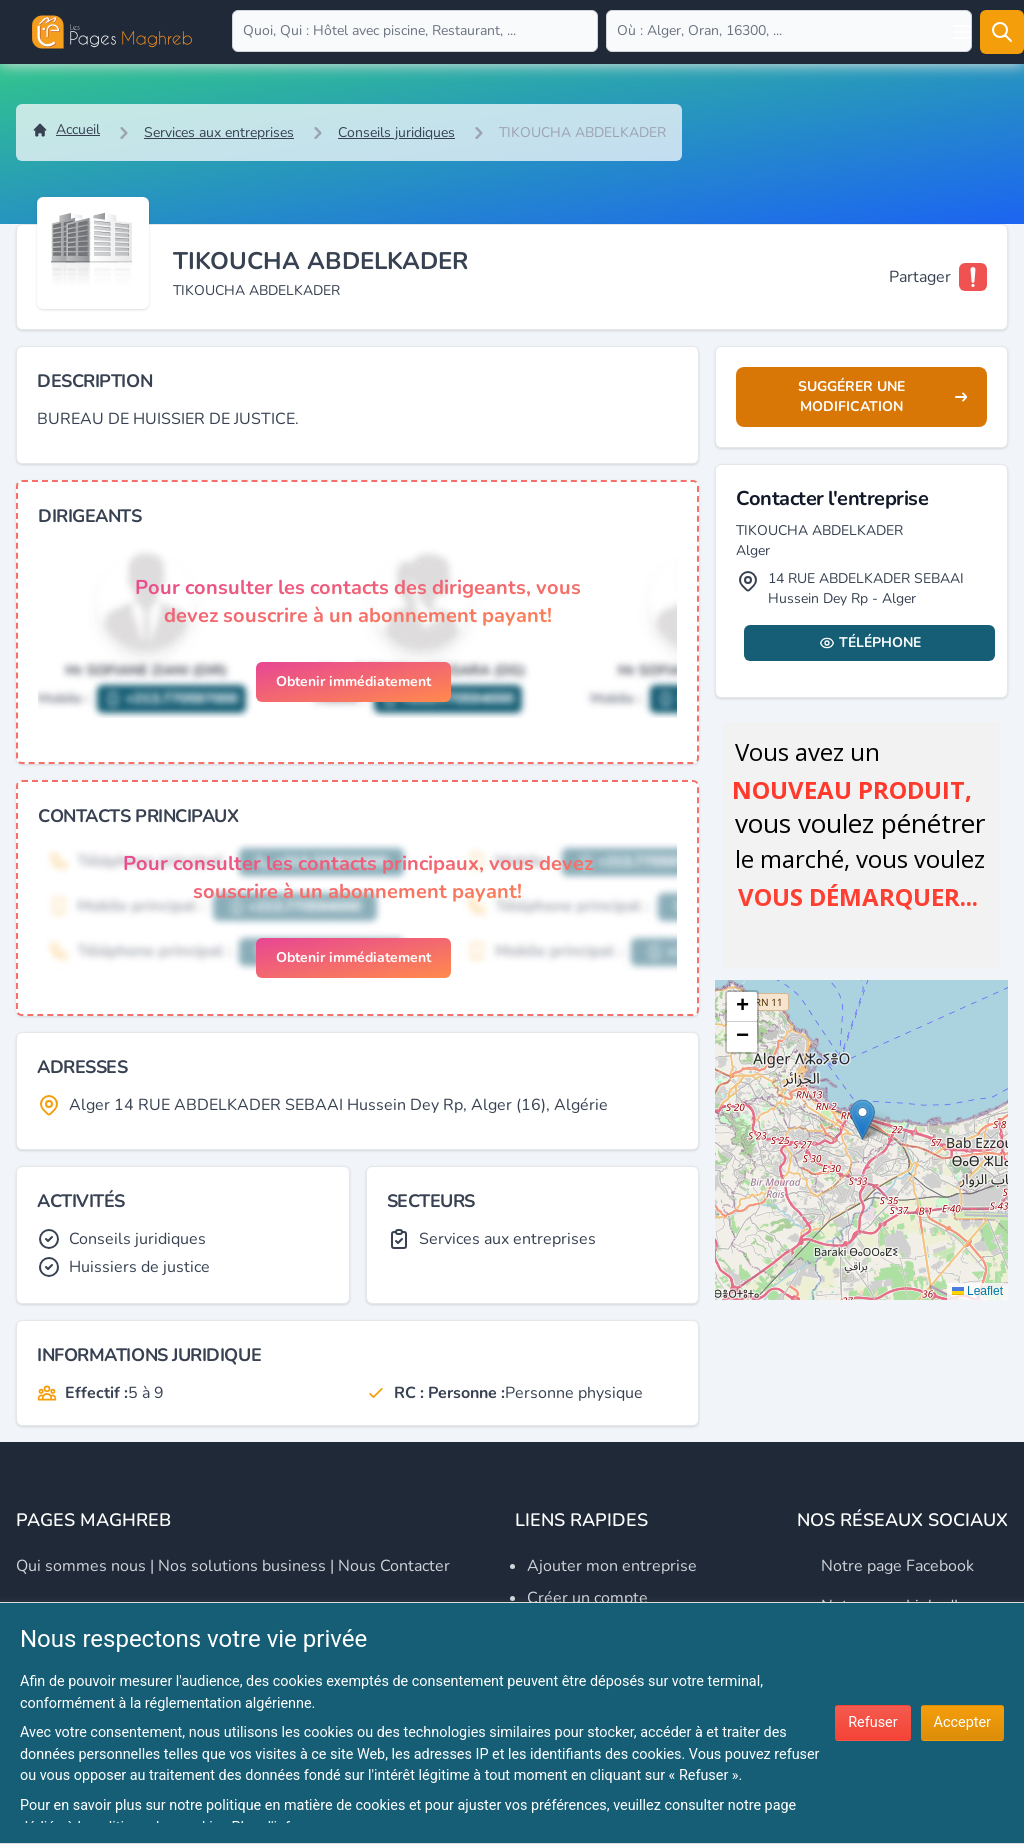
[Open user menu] (962, 32)
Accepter (962, 1722)
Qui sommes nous (81, 1566)
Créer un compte (587, 1598)
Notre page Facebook (897, 1566)
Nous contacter (394, 1566)
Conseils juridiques (396, 132)
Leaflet (977, 1291)
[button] (862, 1119)
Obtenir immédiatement (353, 681)
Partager (920, 277)
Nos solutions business (242, 1566)
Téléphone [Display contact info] (870, 642)
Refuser (872, 1722)
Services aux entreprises (219, 132)
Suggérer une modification (882, 396)
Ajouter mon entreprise (612, 1566)
